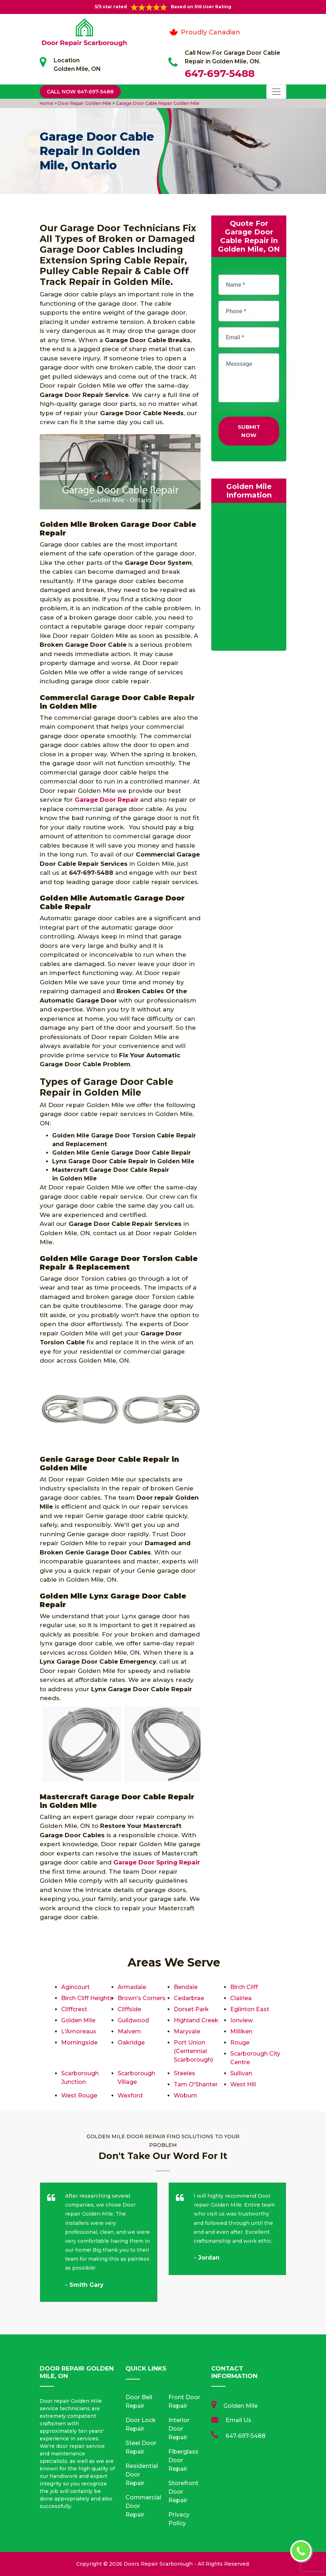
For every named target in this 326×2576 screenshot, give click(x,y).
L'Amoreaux (78, 2031)
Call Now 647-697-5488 (80, 91)
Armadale (132, 1987)
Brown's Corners (142, 1998)
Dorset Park (191, 2009)
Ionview (241, 2020)
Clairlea (241, 1998)
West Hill (243, 2084)
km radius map (248, 578)
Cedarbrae (189, 1998)
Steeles (184, 2073)
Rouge (240, 2042)
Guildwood (133, 2020)
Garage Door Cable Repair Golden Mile (157, 103)
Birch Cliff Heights (87, 1998)
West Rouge (79, 2095)
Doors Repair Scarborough (158, 2564)
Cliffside (129, 2009)
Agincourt (75, 1987)
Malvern (129, 2031)
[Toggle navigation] (276, 91)
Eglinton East (249, 2009)
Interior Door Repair (178, 2429)
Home (47, 103)
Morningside (79, 2042)
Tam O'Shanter (196, 2084)
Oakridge (131, 2042)
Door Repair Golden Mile (84, 103)
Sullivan (241, 2073)
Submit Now (249, 430)
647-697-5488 (220, 73)
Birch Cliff (244, 1987)
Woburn (185, 2095)
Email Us (238, 2420)
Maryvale (187, 2031)
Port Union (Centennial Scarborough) (193, 2051)
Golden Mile (78, 2020)
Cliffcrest (74, 2009)
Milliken (241, 2031)
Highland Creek (196, 2020)
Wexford (130, 2095)
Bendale (186, 1987)
